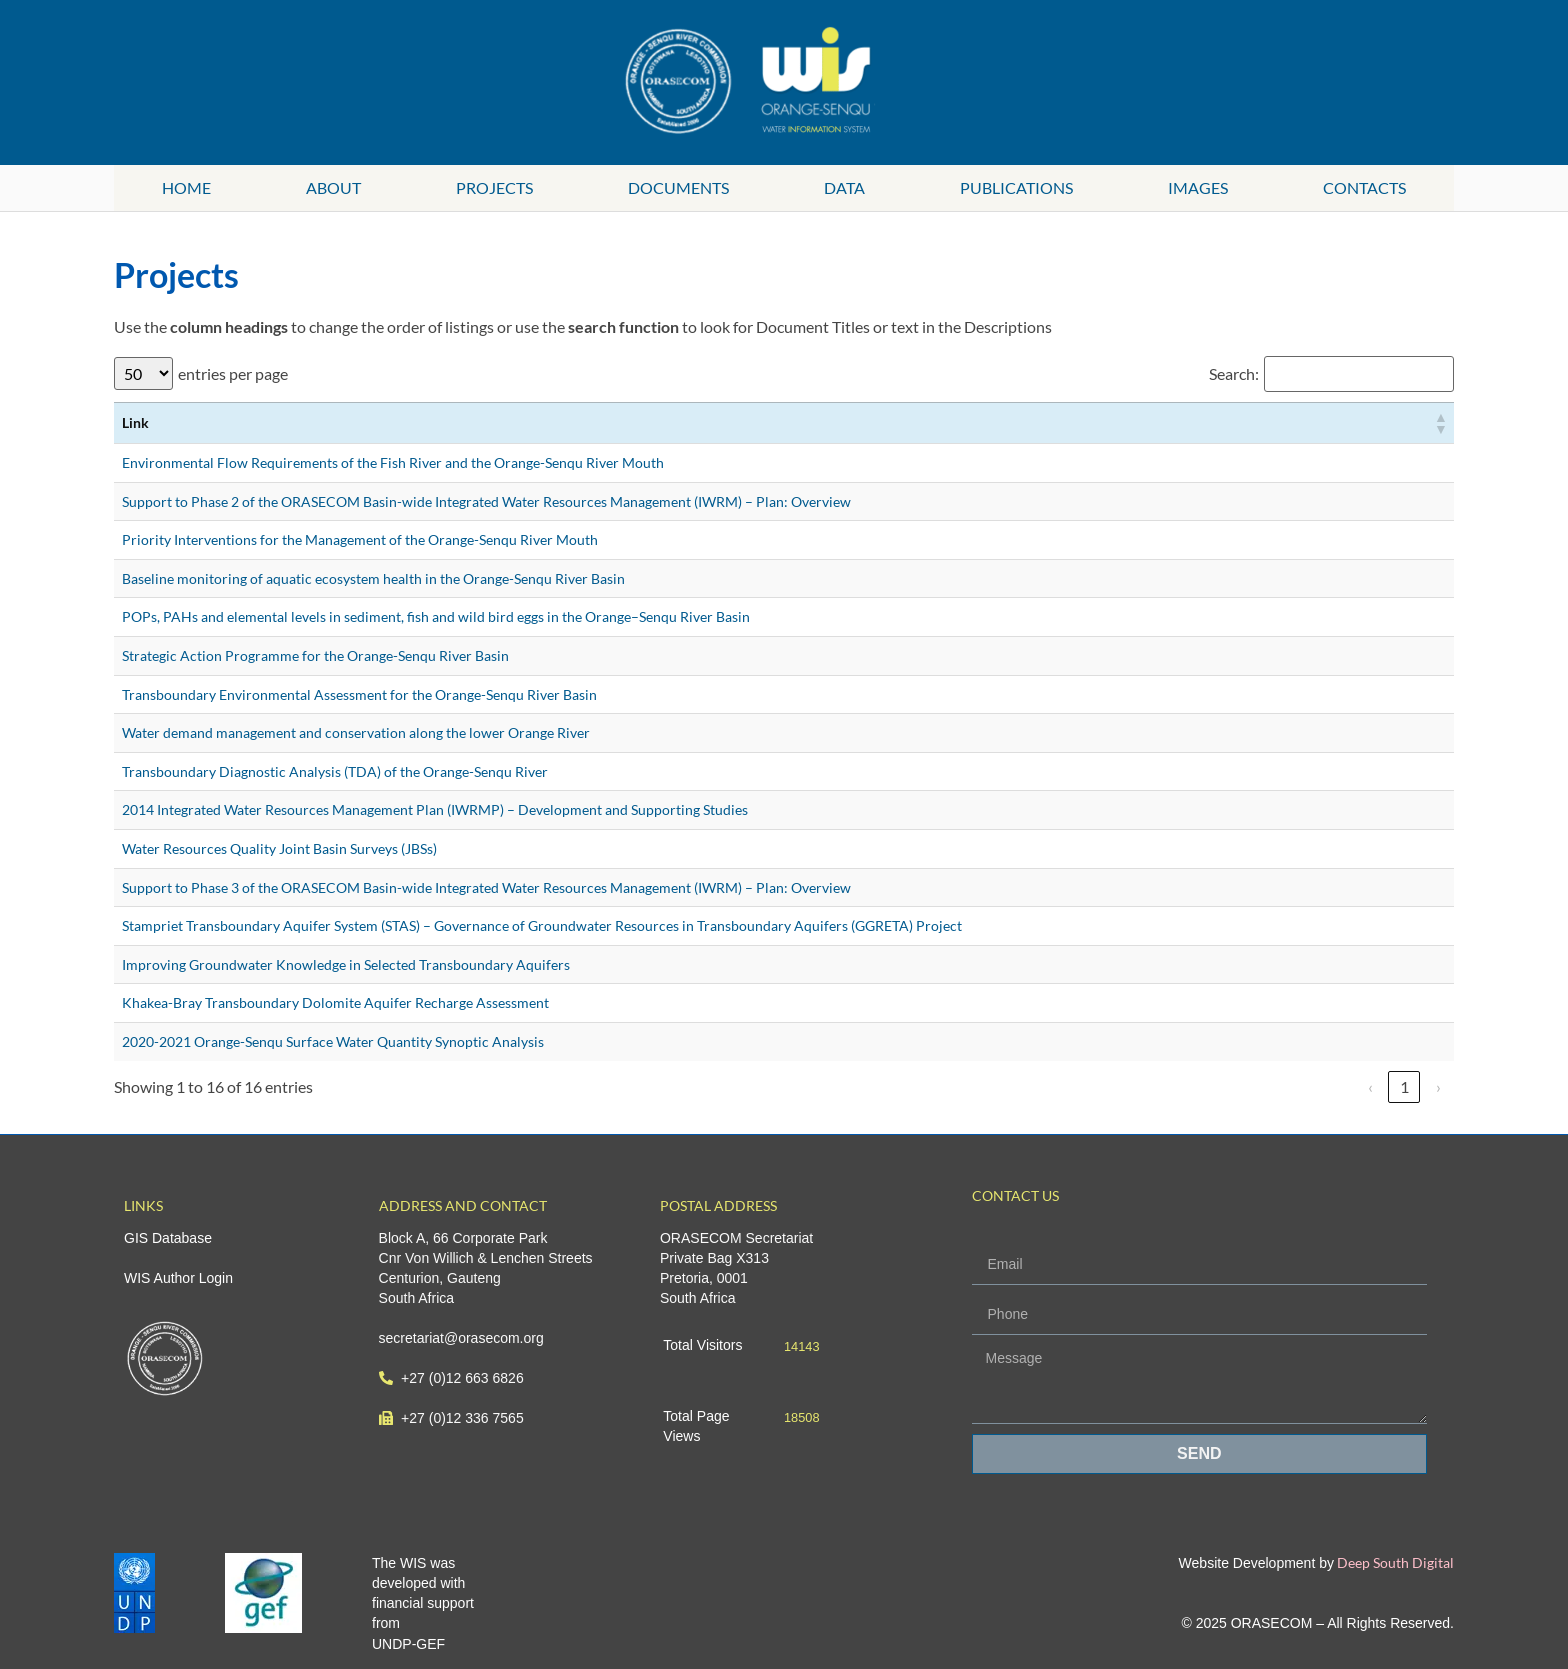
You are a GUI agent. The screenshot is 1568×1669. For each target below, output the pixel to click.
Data (844, 187)
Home (186, 187)
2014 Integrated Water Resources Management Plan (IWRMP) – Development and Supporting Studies (435, 809)
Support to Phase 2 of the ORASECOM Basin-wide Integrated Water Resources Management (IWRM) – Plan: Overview (486, 501)
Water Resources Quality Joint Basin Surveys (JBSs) (279, 848)
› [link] (1438, 1086)
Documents (678, 187)
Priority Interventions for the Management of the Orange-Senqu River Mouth (360, 539)
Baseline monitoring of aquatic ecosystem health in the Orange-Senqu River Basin (373, 578)
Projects (494, 187)
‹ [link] (1370, 1086)
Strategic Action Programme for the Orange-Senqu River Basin (315, 655)
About (333, 187)
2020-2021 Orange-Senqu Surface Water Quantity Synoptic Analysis (333, 1041)
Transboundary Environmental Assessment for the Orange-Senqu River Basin (359, 694)
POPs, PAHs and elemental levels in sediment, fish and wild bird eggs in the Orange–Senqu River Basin (436, 616)
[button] (1440, 423)
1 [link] (1404, 1086)
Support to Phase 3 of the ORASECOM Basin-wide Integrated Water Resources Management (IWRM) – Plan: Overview (486, 887)
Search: (1234, 374)
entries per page (233, 374)
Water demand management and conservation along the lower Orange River (356, 732)
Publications (1016, 187)
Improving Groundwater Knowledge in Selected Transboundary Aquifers (346, 964)
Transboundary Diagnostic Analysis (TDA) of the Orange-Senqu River (335, 771)
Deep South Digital (1394, 1562)
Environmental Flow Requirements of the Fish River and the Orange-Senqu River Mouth (393, 462)
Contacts (1364, 187)
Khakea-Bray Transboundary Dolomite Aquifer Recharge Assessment (335, 1002)
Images (1198, 187)
